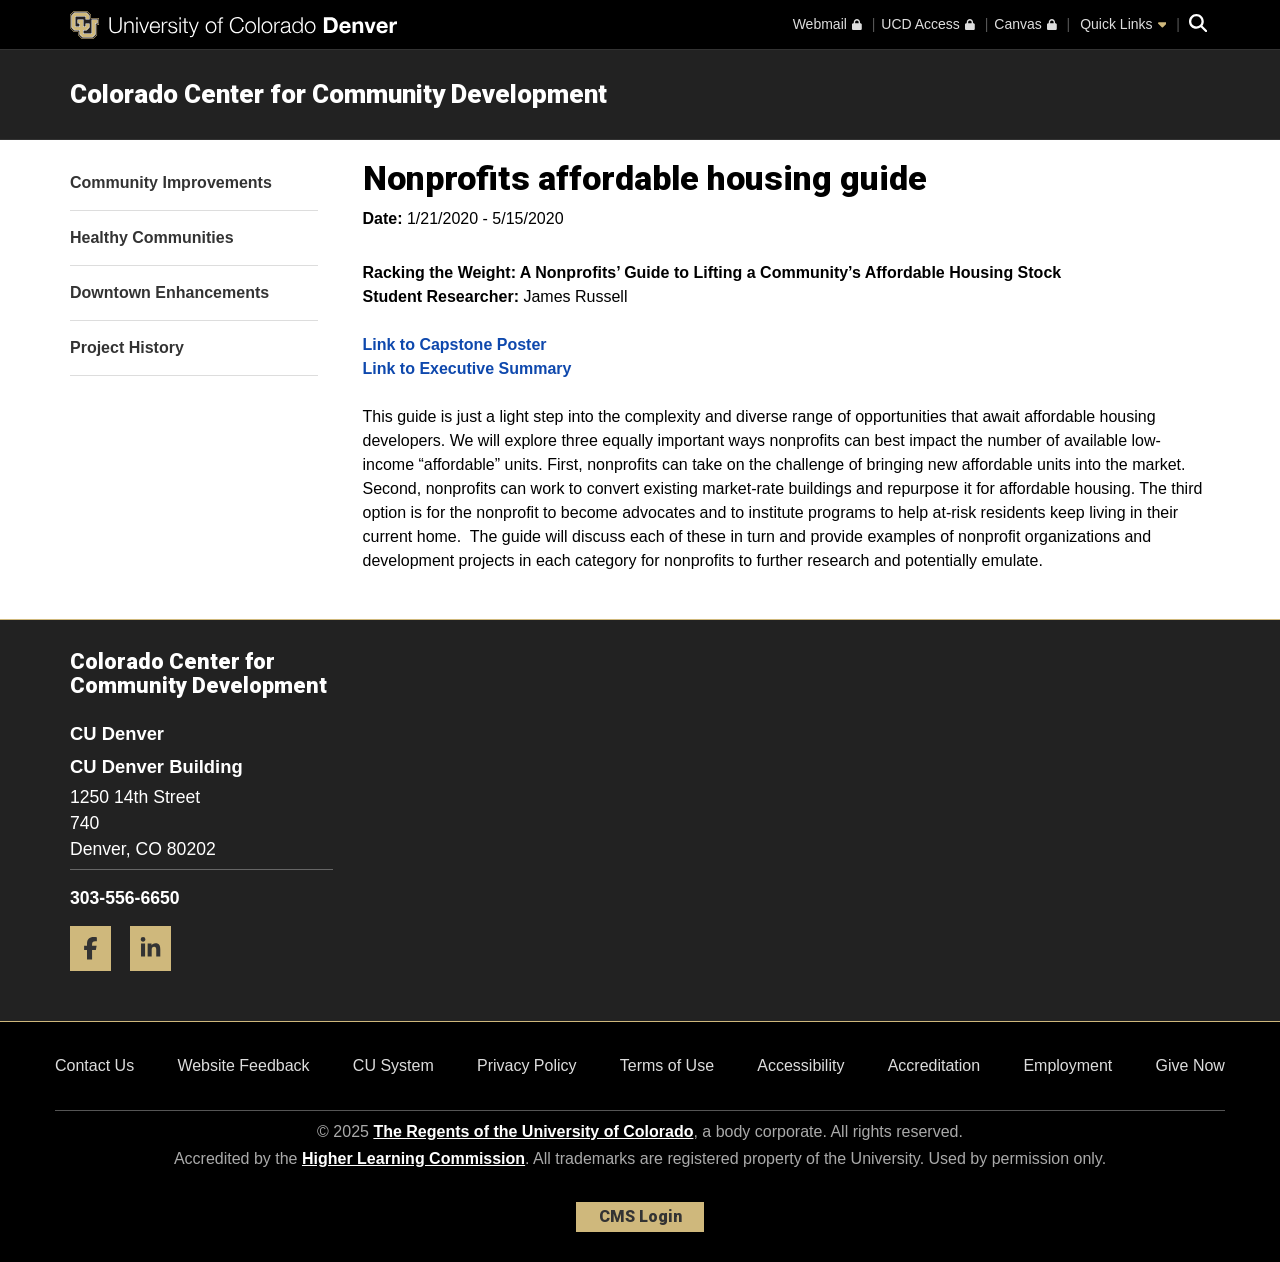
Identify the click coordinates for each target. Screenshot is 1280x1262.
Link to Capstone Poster (455, 344)
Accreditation (934, 1065)
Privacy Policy (527, 1065)
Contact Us (94, 1065)
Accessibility (800, 1065)
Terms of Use (667, 1065)
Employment (1067, 1065)
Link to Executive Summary (467, 368)
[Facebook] (98, 978)
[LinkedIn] (158, 978)
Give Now (1190, 1065)
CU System (393, 1065)
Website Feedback (243, 1065)
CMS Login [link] (640, 1216)
